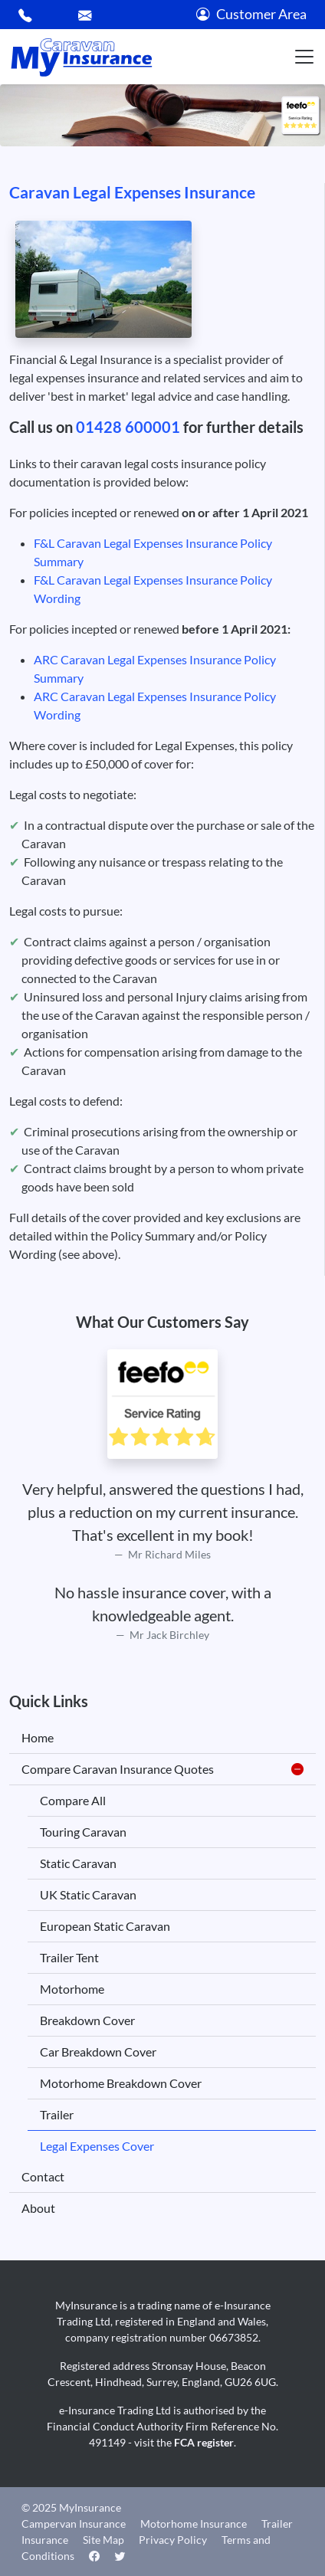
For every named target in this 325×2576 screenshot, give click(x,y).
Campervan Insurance (73, 2523)
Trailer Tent (69, 1957)
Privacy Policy (173, 2539)
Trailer (57, 2114)
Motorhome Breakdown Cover (121, 2083)
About (38, 2208)
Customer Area (251, 14)
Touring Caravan (83, 1831)
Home (37, 1737)
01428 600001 (128, 427)
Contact (42, 2176)
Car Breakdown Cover (98, 2051)
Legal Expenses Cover (97, 2145)
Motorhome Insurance (193, 2523)
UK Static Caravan (88, 1894)
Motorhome (72, 1988)
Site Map (103, 2539)
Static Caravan (78, 1863)
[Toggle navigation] (304, 56)
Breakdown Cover (87, 2020)
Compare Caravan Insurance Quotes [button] (162, 1769)
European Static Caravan (105, 1926)
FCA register (204, 2442)
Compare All (73, 1800)
